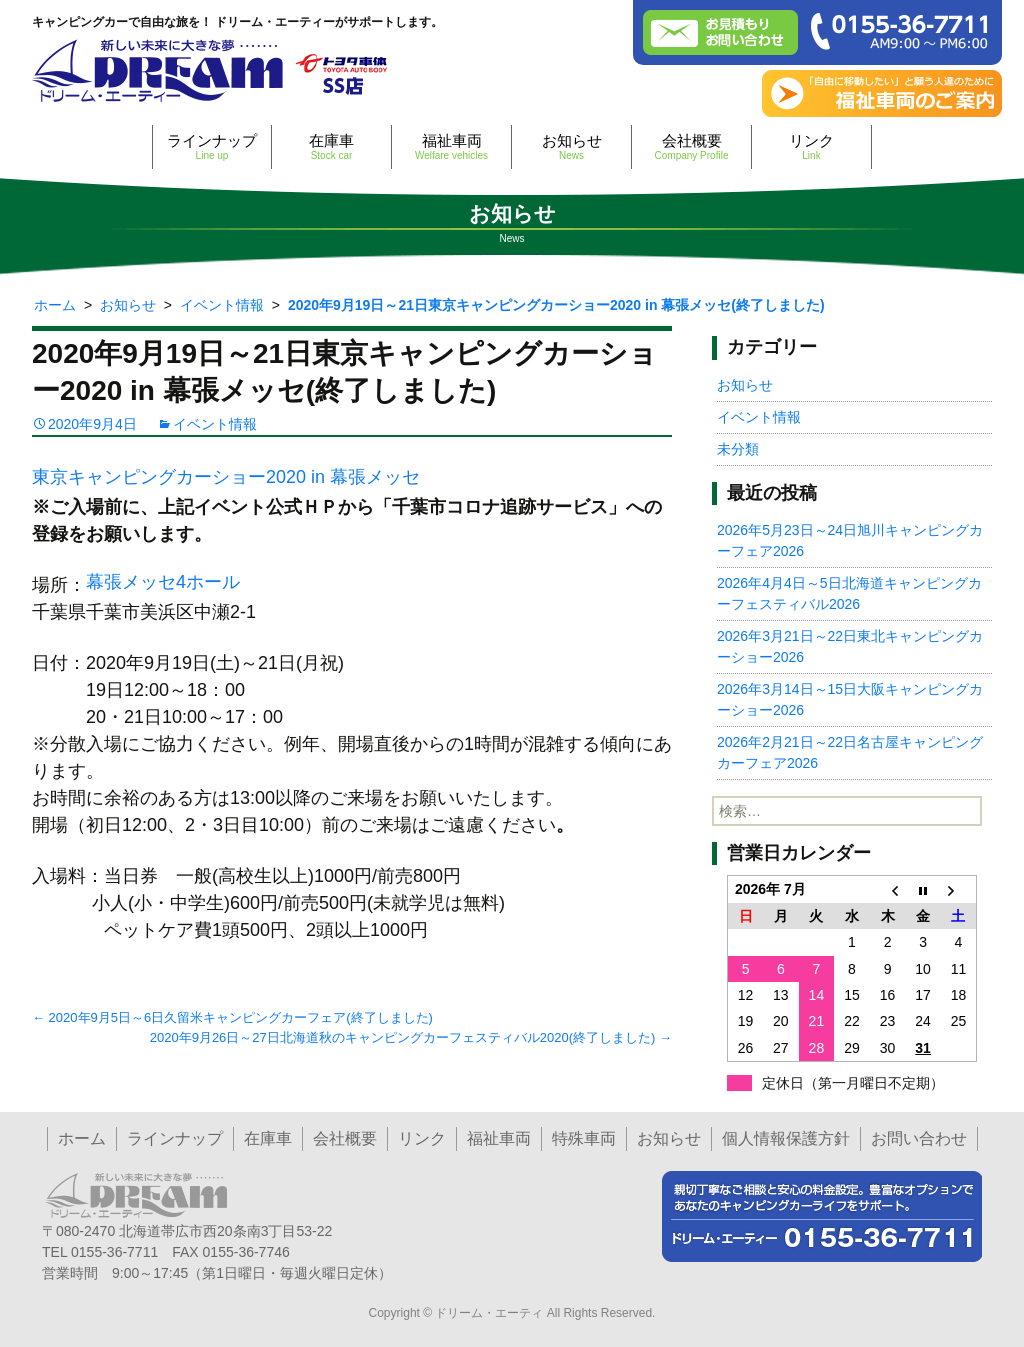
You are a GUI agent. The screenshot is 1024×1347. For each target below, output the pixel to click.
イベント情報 (215, 424)
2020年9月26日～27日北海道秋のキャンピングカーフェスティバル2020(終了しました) (411, 1037)
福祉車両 (451, 146)
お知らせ (571, 146)
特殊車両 (584, 1138)
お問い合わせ (919, 1138)
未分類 (738, 449)
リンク (811, 146)
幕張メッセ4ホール (163, 582)
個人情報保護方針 (786, 1138)
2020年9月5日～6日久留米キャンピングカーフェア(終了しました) (232, 1017)
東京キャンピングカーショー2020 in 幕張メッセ (226, 477)
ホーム (82, 1138)
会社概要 (691, 146)
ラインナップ (212, 146)
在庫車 (331, 146)
